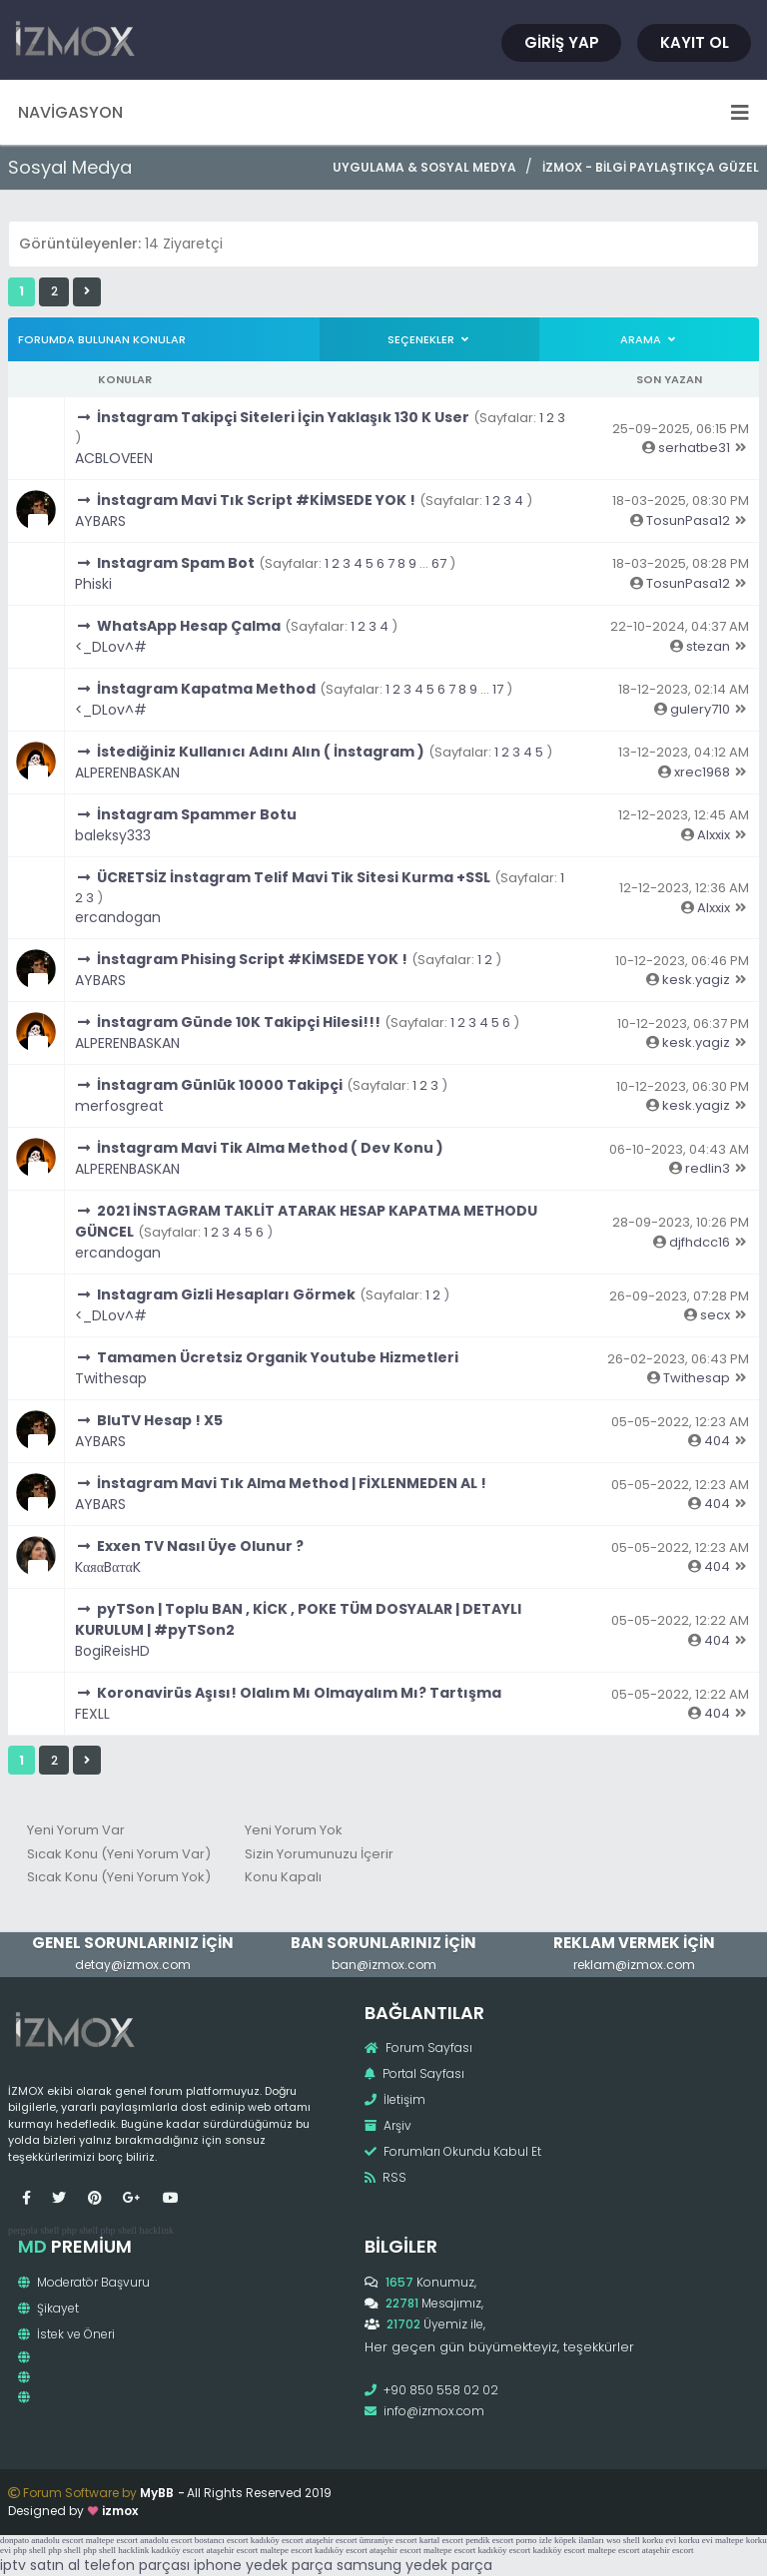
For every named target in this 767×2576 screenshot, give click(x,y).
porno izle (534, 2540)
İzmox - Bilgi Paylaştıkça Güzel (650, 167)
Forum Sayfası (418, 2047)
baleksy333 (113, 835)
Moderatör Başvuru (84, 2282)
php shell (80, 2230)
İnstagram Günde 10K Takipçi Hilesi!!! (239, 1022)
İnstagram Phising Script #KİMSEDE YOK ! (252, 959)
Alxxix (713, 834)
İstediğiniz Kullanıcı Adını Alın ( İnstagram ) (260, 752)
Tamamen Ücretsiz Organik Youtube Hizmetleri (277, 1357)
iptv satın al (40, 2565)
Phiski (93, 584)
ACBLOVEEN (114, 458)
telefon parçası (137, 2565)
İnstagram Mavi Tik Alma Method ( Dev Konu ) (270, 1148)
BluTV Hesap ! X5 (160, 1420)
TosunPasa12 (688, 520)
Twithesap (111, 1378)
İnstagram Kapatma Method (206, 689)
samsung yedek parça (414, 2565)
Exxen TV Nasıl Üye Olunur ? (200, 1546)
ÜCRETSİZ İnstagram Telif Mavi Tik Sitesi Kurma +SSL (293, 877)
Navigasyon (383, 112)
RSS (385, 2177)
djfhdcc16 (699, 1242)
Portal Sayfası (414, 2073)
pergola (23, 2230)
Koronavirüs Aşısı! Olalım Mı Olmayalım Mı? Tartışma (299, 1693)
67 (438, 563)
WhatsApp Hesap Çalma (189, 626)
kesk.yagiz (696, 979)
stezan (708, 646)
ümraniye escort (388, 2540)
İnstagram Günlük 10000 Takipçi (220, 1085)
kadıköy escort (277, 2540)
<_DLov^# (111, 647)
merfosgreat (119, 1106)
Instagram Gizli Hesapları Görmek (226, 1294)
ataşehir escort (332, 2540)
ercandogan (118, 917)
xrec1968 (702, 772)
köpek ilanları (579, 2540)
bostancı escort (222, 2540)
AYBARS (100, 521)
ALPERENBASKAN (127, 772)
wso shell (623, 2540)
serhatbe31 (694, 447)
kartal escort (441, 2540)
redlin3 (707, 1168)
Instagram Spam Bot (176, 563)
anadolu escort (57, 2540)
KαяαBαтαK (108, 1567)
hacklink (156, 2230)
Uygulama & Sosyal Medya (424, 167)
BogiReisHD (112, 1651)
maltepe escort (112, 2540)
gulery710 (700, 709)
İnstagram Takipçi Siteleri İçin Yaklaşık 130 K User (283, 417)
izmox (120, 2510)
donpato (14, 2540)
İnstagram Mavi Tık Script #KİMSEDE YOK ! (256, 500)
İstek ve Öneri (66, 2333)
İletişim (395, 2099)
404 (717, 1440)
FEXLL (92, 1714)
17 (497, 689)
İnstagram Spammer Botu (197, 814)
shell (49, 2230)
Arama (649, 339)
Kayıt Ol (694, 42)
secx (715, 1314)
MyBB (157, 2492)
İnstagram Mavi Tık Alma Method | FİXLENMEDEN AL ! (291, 1483)
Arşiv (388, 2125)
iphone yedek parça (263, 2565)
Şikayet (48, 2308)
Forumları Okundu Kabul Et (453, 2151)
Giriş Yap (561, 42)
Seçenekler (429, 339)
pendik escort (489, 2540)
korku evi (659, 2540)
